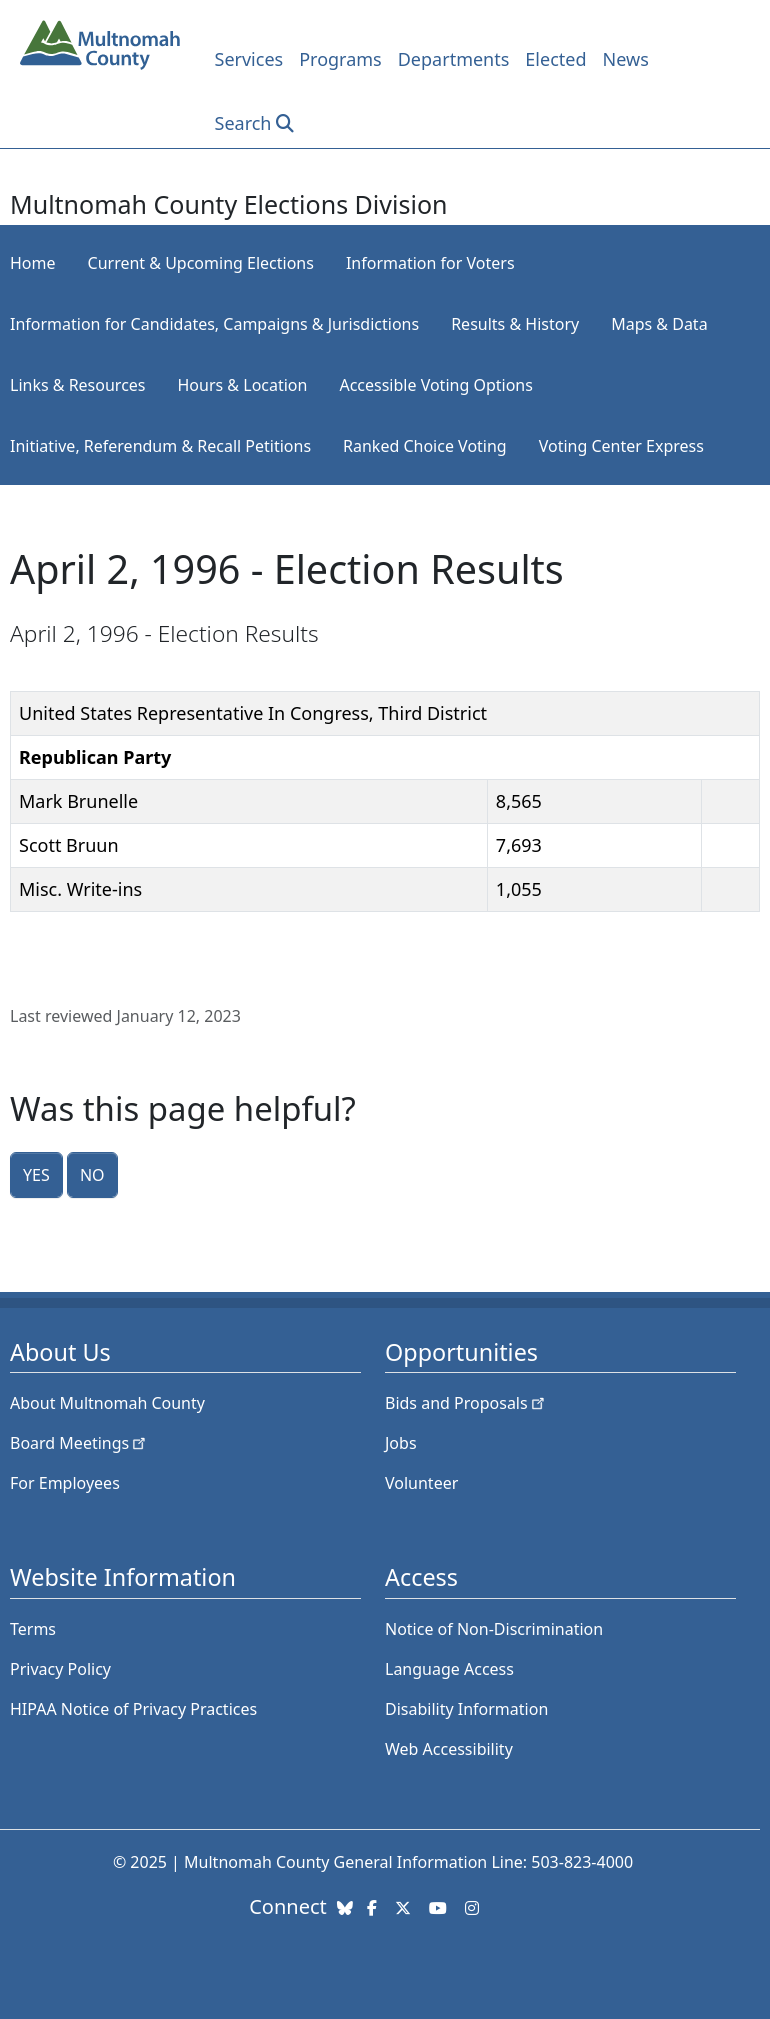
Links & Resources (78, 385)
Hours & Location (243, 385)
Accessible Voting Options (435, 385)
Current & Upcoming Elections (201, 263)
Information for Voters (430, 263)
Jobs (401, 1443)
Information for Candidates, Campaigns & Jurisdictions (214, 324)
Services (249, 59)
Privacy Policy (60, 1669)
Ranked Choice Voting (425, 446)
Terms (33, 1629)
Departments (454, 59)
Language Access (449, 1669)
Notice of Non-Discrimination (494, 1629)
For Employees (65, 1483)
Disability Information (466, 1709)
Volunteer (421, 1483)
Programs (340, 59)
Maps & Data (659, 324)
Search (243, 123)
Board (79, 1443)
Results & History (515, 324)
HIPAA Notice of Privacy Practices (133, 1709)
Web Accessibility (449, 1749)
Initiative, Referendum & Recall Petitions (160, 446)
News (626, 59)
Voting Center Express (621, 446)
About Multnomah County (107, 1403)
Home (33, 263)
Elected (555, 59)
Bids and (466, 1403)
